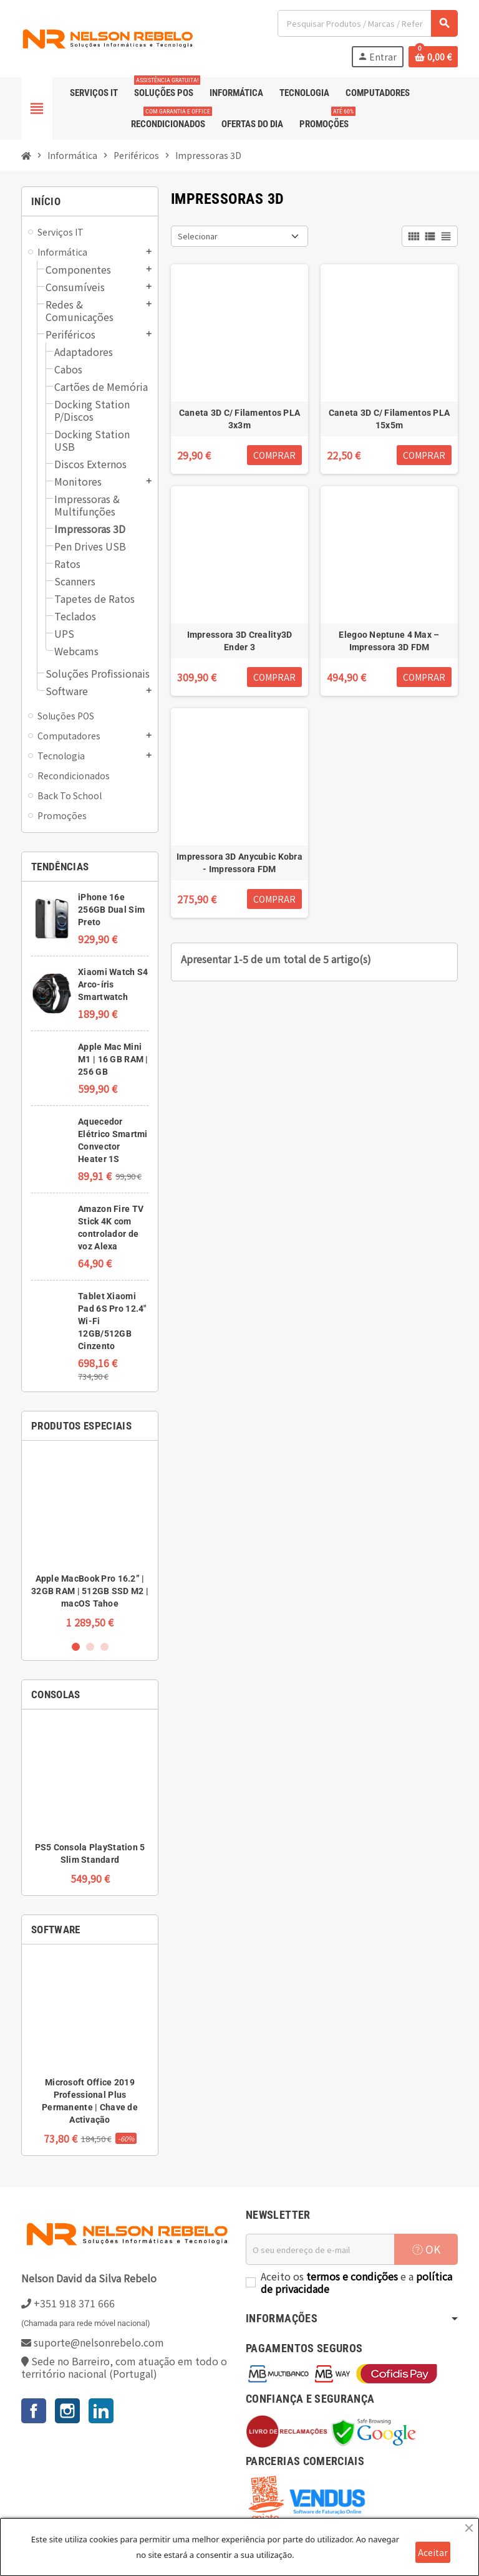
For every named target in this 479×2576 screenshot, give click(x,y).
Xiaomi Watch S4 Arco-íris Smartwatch (113, 984)
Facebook (33, 2410)
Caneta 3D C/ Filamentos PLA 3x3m (240, 419)
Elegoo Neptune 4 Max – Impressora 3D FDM (389, 641)
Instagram (67, 2410)
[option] (89, 1540)
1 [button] (76, 1647)
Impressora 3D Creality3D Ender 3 (240, 641)
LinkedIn (101, 2410)
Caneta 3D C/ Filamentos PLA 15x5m (389, 419)
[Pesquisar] (367, 23)
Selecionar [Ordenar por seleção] (198, 236)
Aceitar (433, 2552)
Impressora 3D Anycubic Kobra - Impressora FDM (239, 863)
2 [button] (90, 1647)
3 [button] (104, 1647)
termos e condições (352, 2276)
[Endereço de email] (320, 2249)
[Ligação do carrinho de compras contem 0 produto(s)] (433, 56)
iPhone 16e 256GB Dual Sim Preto (111, 909)
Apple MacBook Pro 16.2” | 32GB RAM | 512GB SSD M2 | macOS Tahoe (89, 1591)
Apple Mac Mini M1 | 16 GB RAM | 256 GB (113, 1059)
